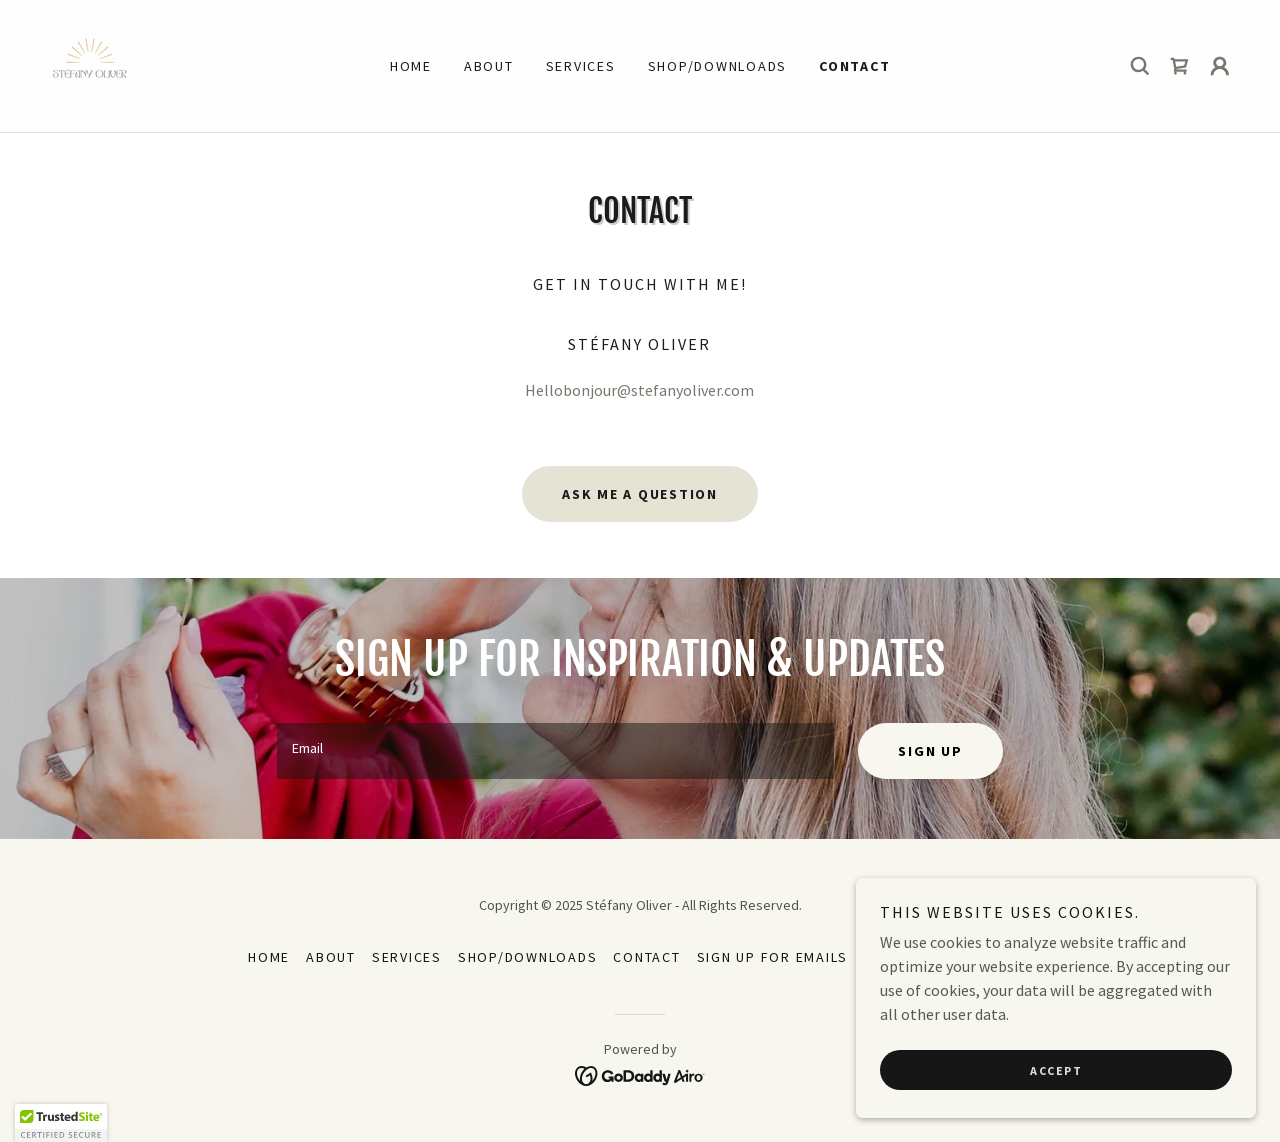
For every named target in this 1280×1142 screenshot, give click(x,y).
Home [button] (269, 957)
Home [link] (411, 66)
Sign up (930, 751)
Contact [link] (854, 66)
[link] (90, 64)
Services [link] (581, 66)
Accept (1056, 1070)
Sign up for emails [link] (773, 957)
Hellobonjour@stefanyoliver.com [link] (639, 390)
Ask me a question (640, 494)
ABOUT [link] (489, 66)
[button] (1220, 66)
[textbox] (555, 751)
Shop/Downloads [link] (718, 66)
